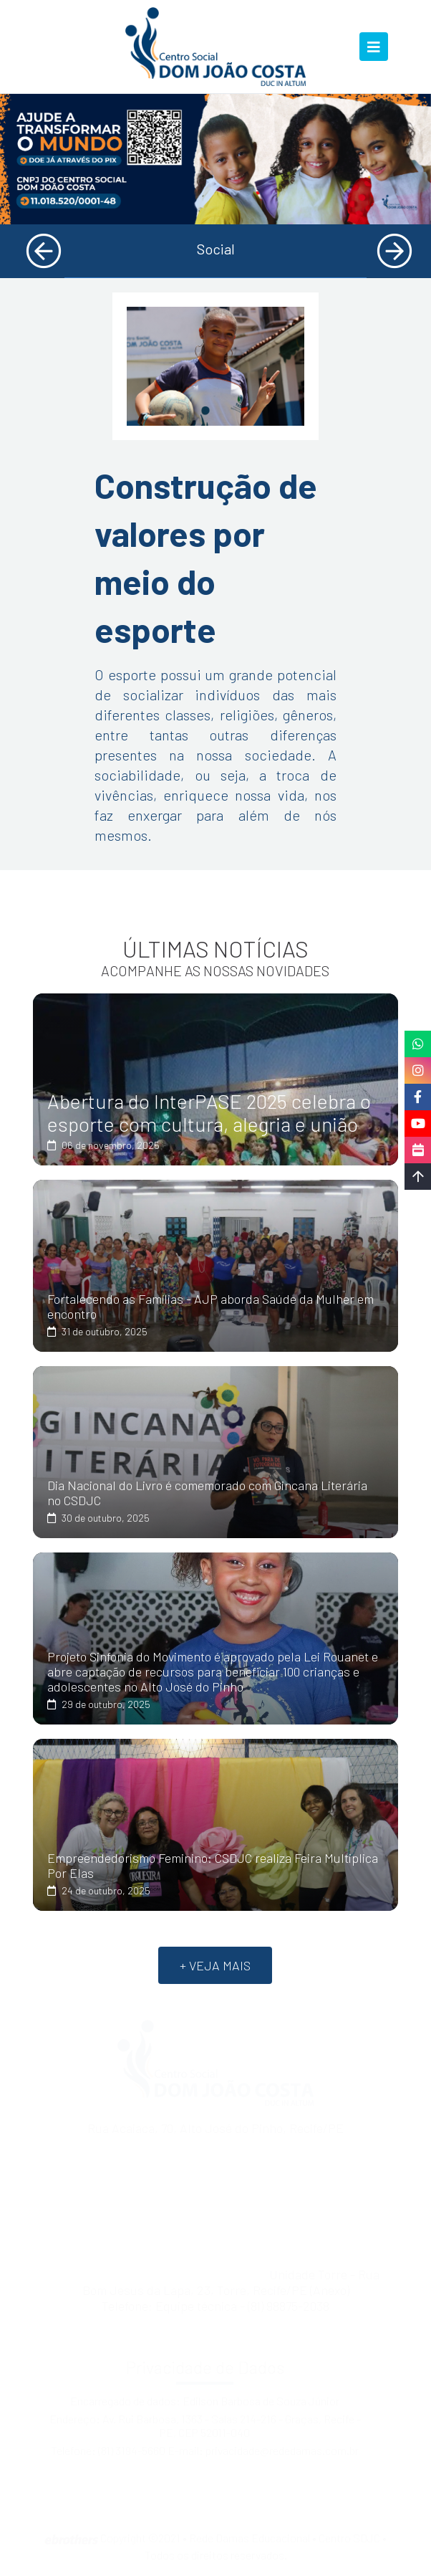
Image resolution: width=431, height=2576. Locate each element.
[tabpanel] (215, 159)
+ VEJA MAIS (215, 1965)
